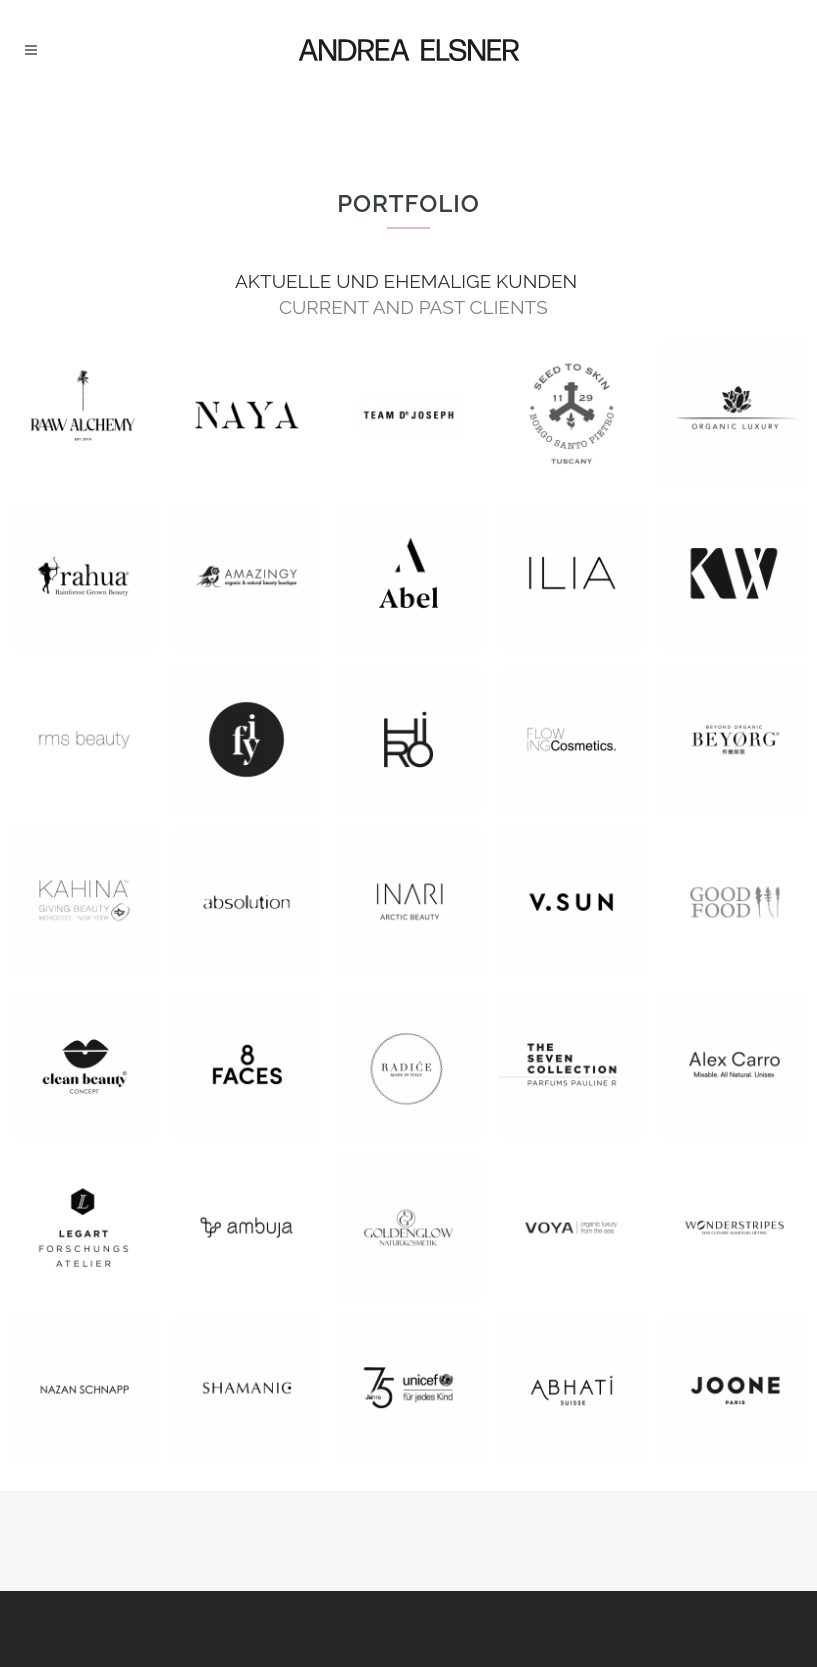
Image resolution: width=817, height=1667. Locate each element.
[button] (44, 1623)
